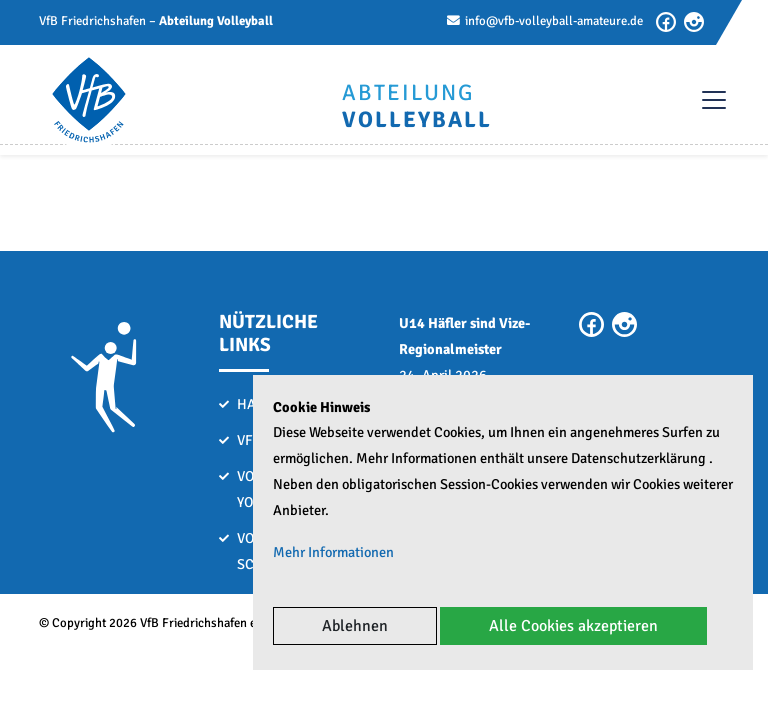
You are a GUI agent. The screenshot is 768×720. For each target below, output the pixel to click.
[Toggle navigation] (704, 100)
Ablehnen (355, 626)
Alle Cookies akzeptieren (573, 626)
